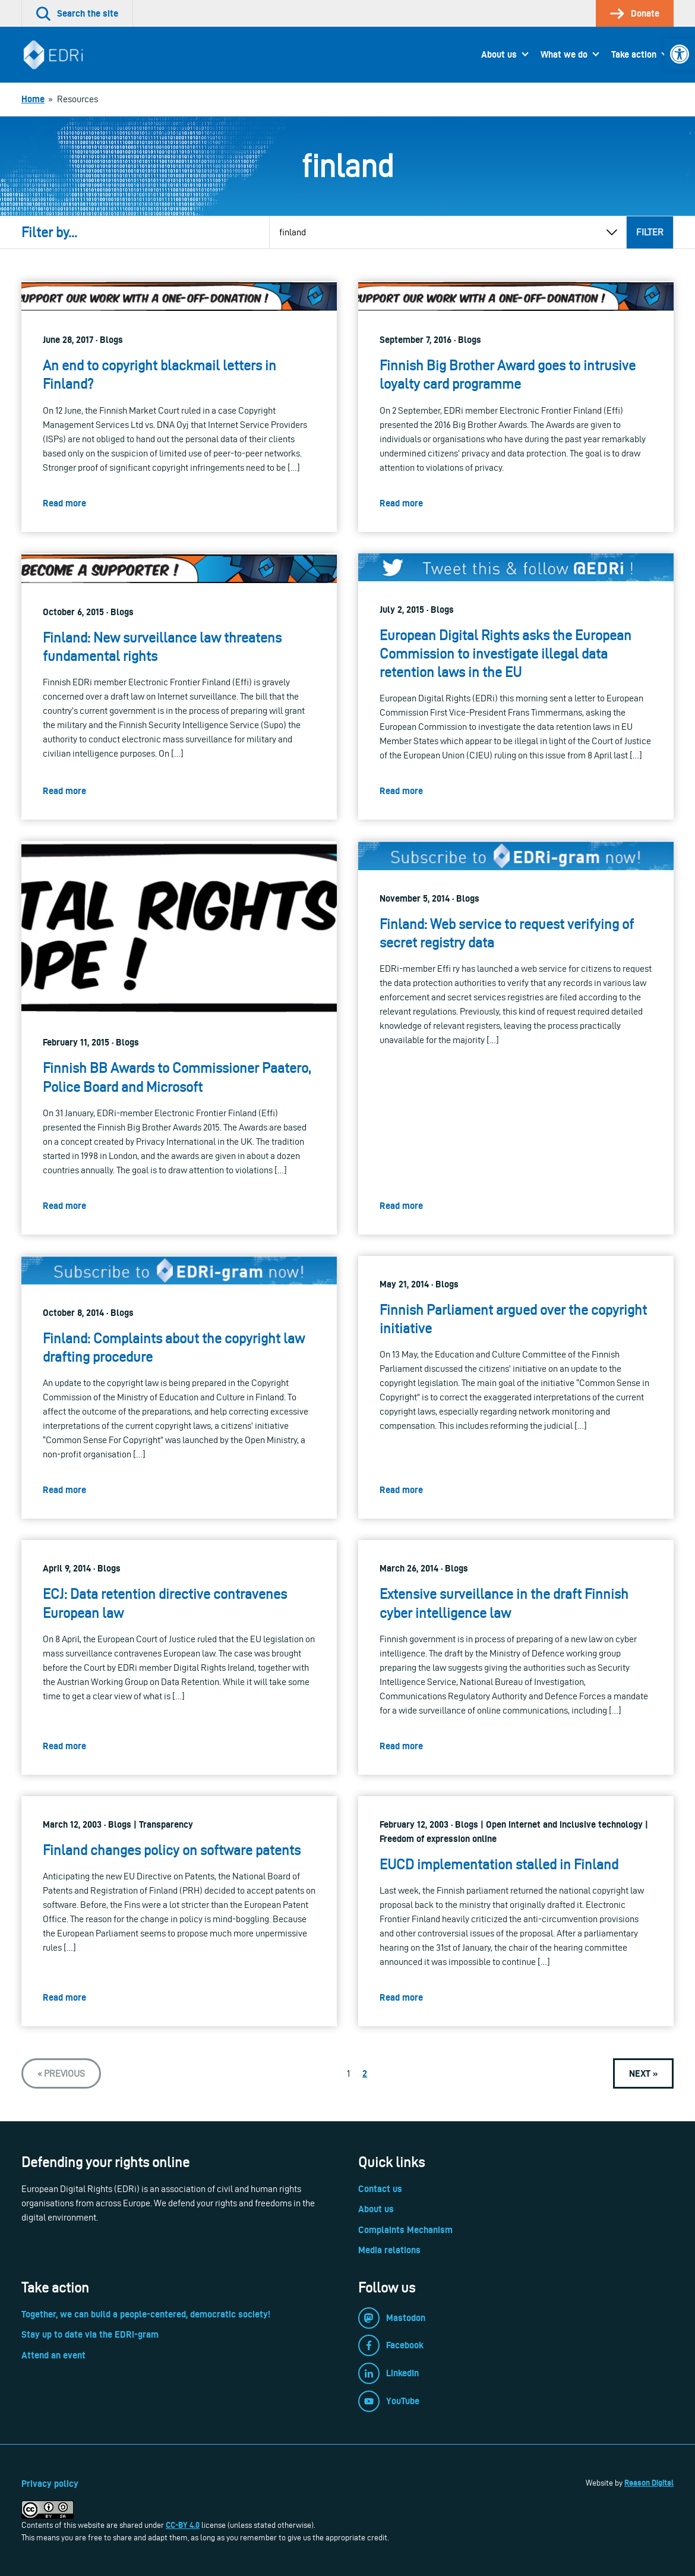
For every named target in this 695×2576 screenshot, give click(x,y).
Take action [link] (633, 54)
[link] (679, 54)
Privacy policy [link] (49, 2484)
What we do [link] (564, 54)
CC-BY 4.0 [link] (183, 2525)
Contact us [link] (380, 2189)
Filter (650, 232)
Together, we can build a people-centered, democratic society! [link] (145, 2314)
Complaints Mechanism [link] (405, 2230)
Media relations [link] (389, 2250)
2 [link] (364, 2073)
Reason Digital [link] (649, 2482)
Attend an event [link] (53, 2355)
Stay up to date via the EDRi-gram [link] (90, 2334)
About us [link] (499, 54)
